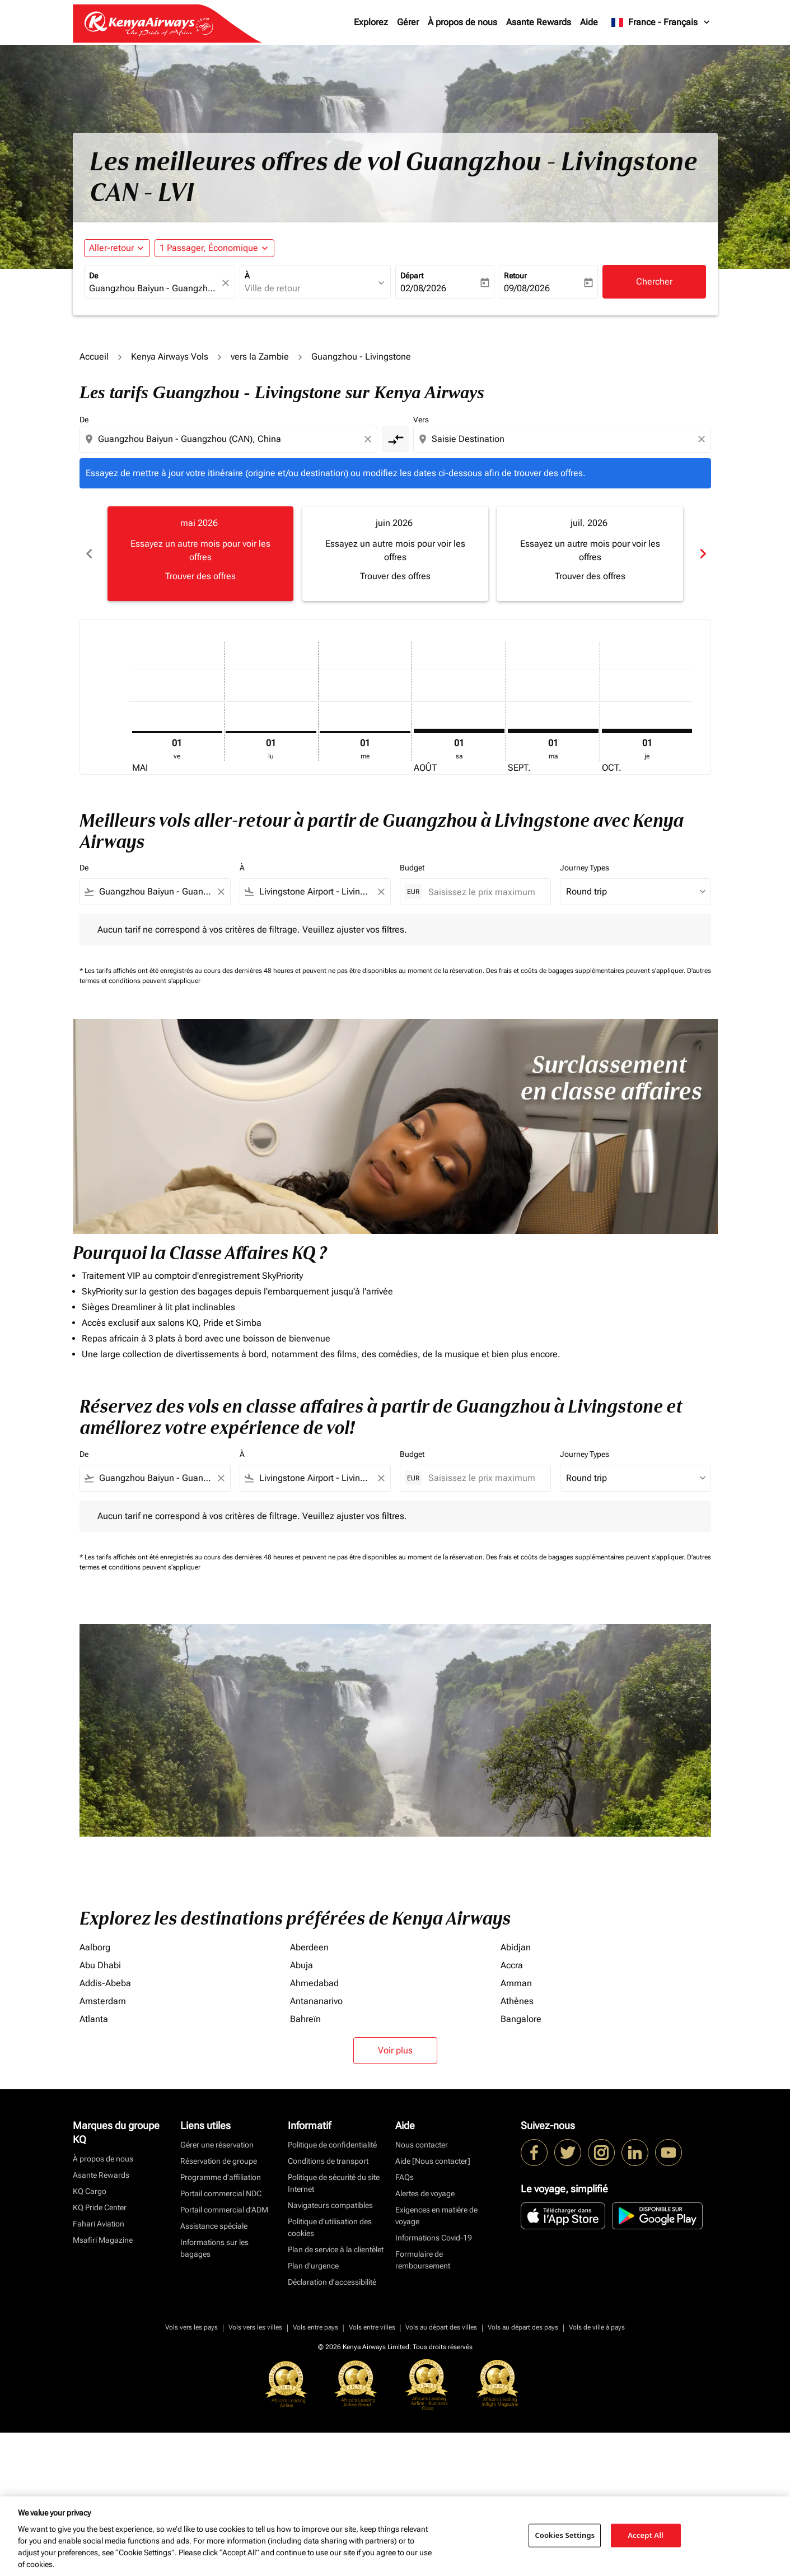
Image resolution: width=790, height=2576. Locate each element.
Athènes (517, 2144)
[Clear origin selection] (369, 439)
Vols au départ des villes (441, 2471)
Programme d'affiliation (220, 2320)
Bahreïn (305, 2162)
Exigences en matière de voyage (436, 2359)
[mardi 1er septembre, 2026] (553, 731)
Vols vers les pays (191, 2471)
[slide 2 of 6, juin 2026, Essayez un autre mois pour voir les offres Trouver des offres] (395, 553)
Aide (589, 22)
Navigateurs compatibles (330, 2348)
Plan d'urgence (313, 2409)
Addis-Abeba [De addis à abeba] (105, 2126)
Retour (515, 275)
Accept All (645, 2535)
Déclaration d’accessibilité (332, 2425)
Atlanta (94, 2162)
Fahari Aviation (98, 2367)
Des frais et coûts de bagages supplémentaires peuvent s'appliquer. (586, 971)
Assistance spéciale (213, 2369)
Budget (412, 867)
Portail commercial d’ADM (224, 2353)
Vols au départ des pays (523, 2471)
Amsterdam (103, 2144)
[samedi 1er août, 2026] (459, 731)
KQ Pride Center (100, 2350)
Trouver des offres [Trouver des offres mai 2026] (200, 576)
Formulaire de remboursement (422, 2403)
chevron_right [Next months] (702, 553)
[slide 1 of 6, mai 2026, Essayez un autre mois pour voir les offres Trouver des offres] (200, 553)
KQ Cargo (89, 2334)
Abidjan (516, 2090)
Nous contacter (421, 2288)
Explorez (371, 22)
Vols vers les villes (255, 2471)
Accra (512, 2108)
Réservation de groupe (218, 2304)
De (93, 275)
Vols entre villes (372, 2471)
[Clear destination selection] (703, 439)
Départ (411, 275)
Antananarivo (316, 2144)
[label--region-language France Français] (661, 22)
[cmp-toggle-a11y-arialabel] (395, 439)
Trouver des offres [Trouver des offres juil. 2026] (590, 576)
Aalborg (95, 2090)
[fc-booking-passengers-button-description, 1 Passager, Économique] (209, 248)
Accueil (94, 356)
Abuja (301, 2108)
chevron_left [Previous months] (88, 553)
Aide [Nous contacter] (432, 2304)
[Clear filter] (220, 892)
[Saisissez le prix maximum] (484, 892)
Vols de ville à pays (597, 2471)
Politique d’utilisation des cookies (330, 2370)
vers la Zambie (260, 356)
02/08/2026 (423, 288)
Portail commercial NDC (220, 2336)
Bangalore (521, 2162)
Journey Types (584, 867)
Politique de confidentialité (332, 2288)
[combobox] (154, 288)
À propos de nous (462, 22)
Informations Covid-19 (433, 2381)
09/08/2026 (527, 288)
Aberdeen (309, 2090)
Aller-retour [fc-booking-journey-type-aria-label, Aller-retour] (111, 248)
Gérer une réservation (217, 2288)
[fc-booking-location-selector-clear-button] (227, 282)
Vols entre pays (315, 2471)
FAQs (404, 2320)
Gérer (408, 22)
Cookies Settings (565, 2535)
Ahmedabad (314, 2126)
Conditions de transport (328, 2304)
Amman (516, 2126)
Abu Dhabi (100, 2108)
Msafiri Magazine (103, 2383)
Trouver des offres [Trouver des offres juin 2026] (395, 576)
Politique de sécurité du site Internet (334, 2326)
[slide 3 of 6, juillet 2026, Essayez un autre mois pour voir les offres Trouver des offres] (590, 553)
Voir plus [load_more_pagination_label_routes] (395, 2193)
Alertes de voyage (425, 2336)
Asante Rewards (538, 22)
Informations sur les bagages (214, 2391)
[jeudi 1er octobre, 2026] (647, 731)
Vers (421, 419)
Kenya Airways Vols (169, 356)
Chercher (654, 281)
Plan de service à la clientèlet (336, 2392)
